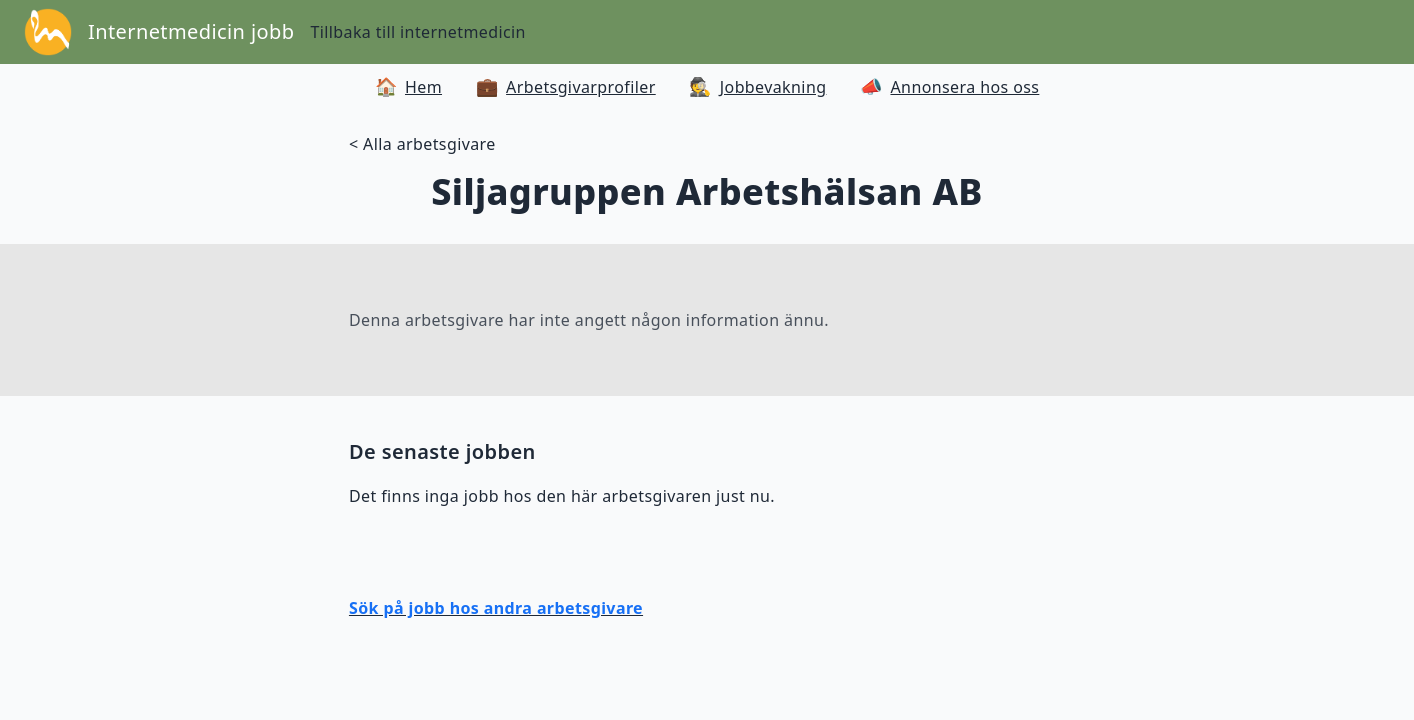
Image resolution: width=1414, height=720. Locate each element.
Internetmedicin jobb (191, 31)
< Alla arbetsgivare (422, 144)
